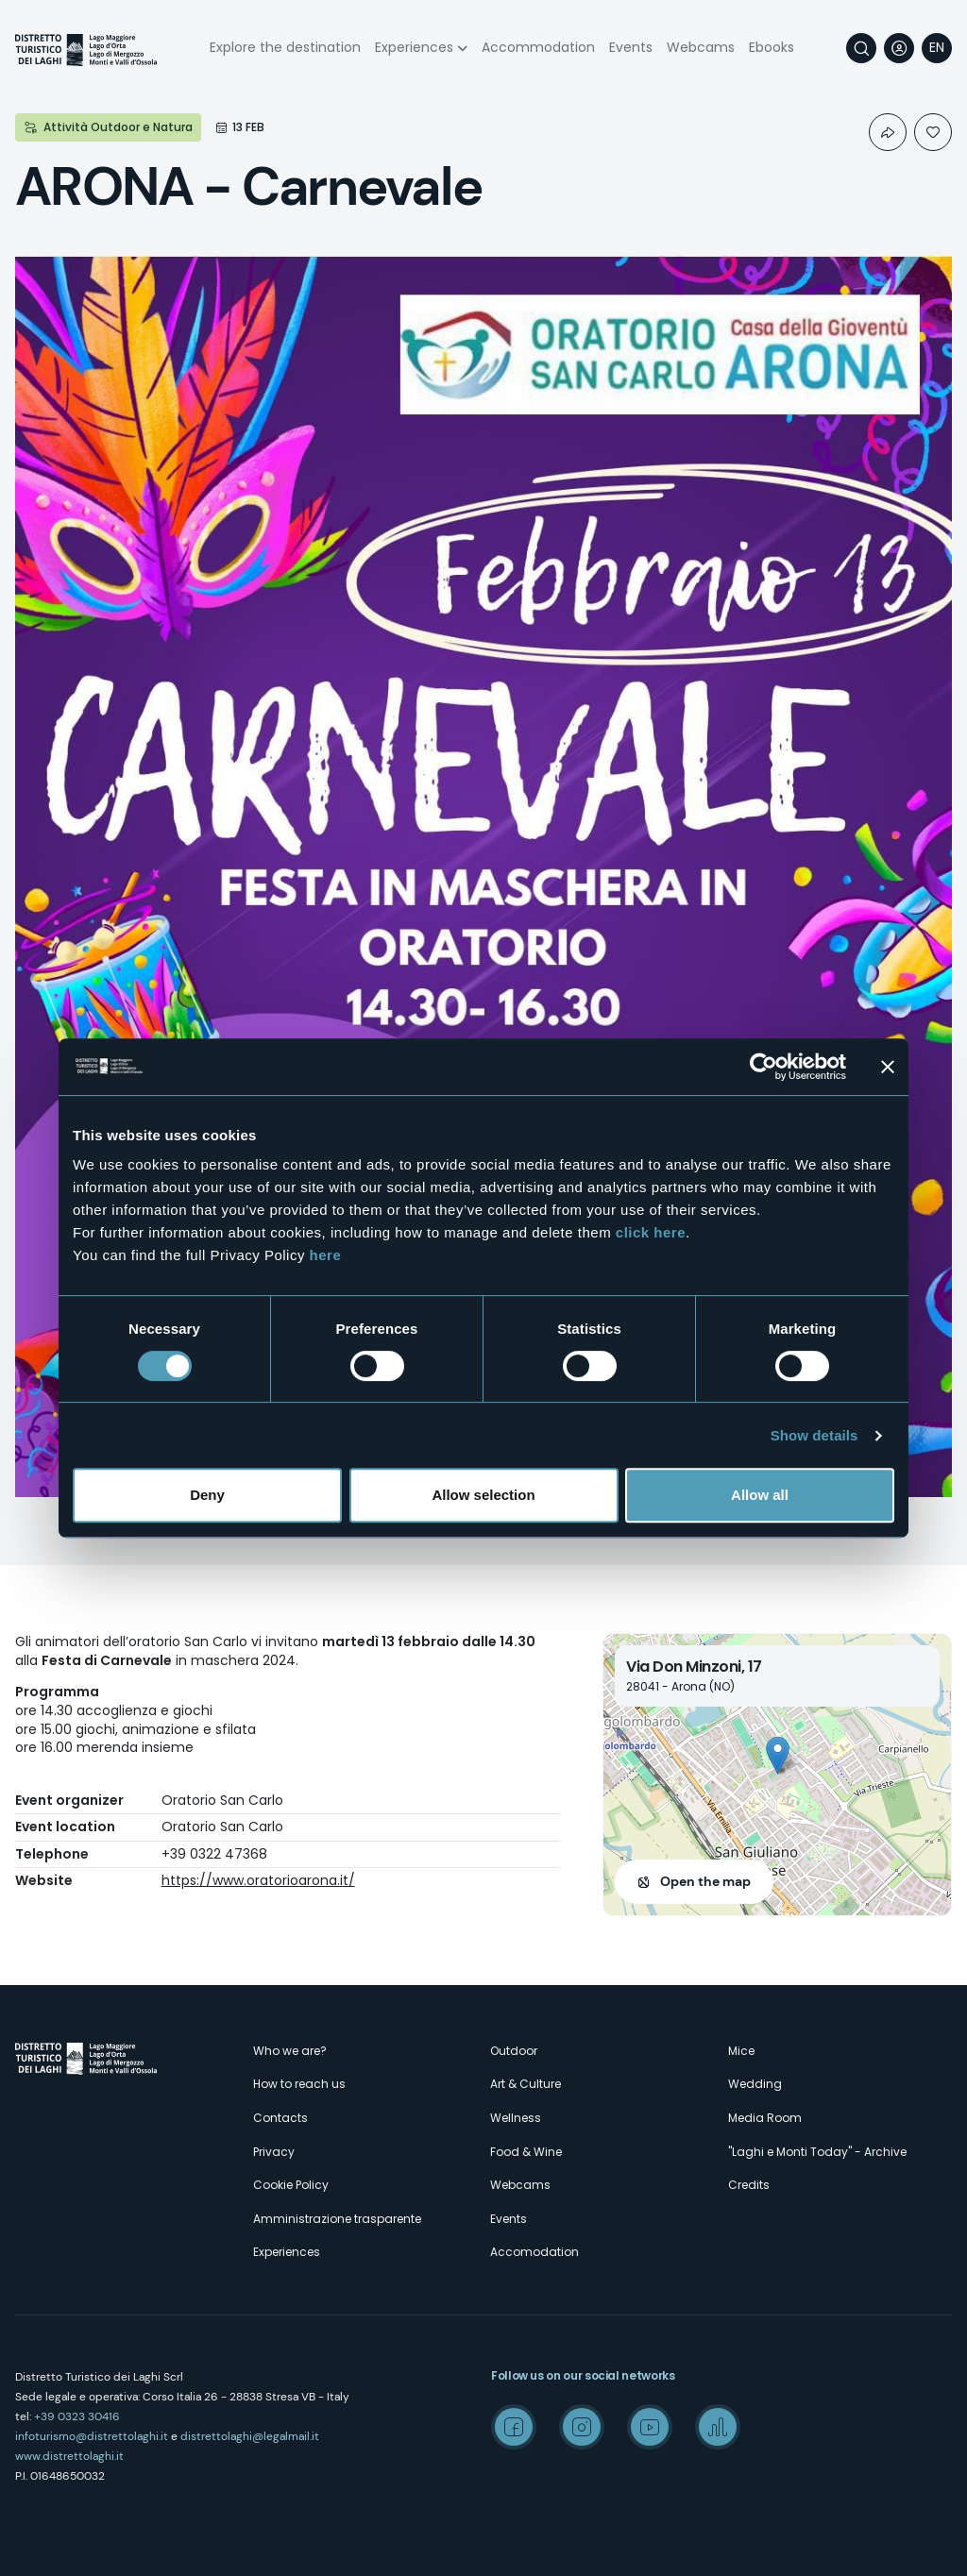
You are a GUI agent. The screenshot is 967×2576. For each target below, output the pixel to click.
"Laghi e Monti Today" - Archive (817, 2152)
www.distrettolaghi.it (69, 2456)
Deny (207, 1495)
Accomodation (534, 2252)
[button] (777, 1755)
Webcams (701, 47)
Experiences (414, 47)
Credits (749, 2185)
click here (651, 1232)
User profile (899, 48)
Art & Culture (525, 2084)
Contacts (280, 2118)
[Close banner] (887, 1066)
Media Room (765, 2118)
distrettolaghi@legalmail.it (249, 2436)
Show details (814, 1435)
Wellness (515, 2118)
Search (861, 48)
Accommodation (538, 47)
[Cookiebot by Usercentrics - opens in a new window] (763, 1066)
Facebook (513, 2427)
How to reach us (299, 2084)
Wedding (755, 2084)
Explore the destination (285, 47)
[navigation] (937, 48)
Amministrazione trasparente (337, 2219)
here (326, 1255)
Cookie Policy (291, 2185)
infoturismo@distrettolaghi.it (91, 2436)
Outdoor (513, 2051)
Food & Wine (526, 2152)
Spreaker (717, 2427)
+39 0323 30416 (77, 2416)
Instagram (581, 2427)
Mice (741, 2051)
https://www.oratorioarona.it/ (258, 1880)
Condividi (888, 132)
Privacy (274, 2152)
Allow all (760, 1495)
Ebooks (771, 47)
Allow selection (483, 1495)
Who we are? (290, 2051)
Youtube (649, 2427)
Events (631, 47)
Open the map (705, 1881)
